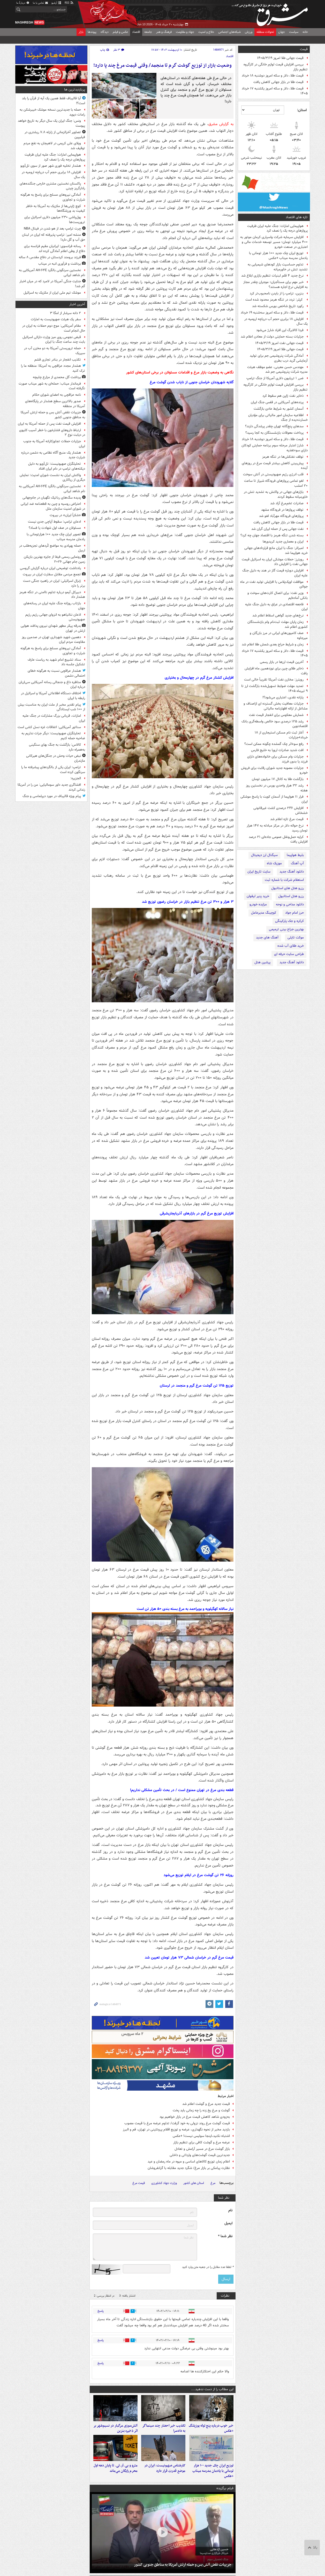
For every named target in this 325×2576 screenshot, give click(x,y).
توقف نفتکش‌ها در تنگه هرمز (283, 456)
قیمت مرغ (138, 2183)
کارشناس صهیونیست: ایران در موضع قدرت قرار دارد (164, 2478)
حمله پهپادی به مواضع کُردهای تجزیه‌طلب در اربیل (52, 548)
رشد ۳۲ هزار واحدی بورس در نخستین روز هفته (277, 788)
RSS (69, 3)
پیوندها (92, 31)
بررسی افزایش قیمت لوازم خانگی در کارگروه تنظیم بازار (276, 67)
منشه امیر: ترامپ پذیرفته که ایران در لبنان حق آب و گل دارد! (53, 237)
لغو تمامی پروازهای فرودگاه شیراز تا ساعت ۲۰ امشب (276, 483)
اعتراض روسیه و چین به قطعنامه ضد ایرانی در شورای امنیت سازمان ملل (53, 506)
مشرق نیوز (271, 13)
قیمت (304, 49)
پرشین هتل (262, 962)
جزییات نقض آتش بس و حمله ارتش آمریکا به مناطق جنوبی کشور (53, 415)
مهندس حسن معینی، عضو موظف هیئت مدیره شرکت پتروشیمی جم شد (277, 369)
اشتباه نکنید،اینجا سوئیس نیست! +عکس (201, 2136)
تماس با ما (40, 3)
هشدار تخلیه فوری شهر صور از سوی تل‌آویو (50, 165)
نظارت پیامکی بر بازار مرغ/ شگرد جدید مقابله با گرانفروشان (189, 2168)
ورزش (248, 31)
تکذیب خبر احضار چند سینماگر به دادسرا (163, 2433)
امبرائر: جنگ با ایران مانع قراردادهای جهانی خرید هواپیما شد (276, 550)
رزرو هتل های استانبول (287, 888)
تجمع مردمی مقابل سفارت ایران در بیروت (52, 574)
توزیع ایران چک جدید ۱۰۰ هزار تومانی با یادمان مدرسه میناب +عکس (278, 256)
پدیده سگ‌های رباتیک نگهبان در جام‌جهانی (51, 497)
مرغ (212, 2183)
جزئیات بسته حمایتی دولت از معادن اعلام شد (272, 336)
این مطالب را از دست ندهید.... (212, 2389)
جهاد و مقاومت (185, 31)
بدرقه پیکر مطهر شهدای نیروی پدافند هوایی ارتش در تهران (53, 628)
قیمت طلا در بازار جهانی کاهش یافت (278, 82)
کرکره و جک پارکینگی (289, 921)
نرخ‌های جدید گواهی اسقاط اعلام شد (278, 615)
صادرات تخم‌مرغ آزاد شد (287, 503)
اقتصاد (136, 31)
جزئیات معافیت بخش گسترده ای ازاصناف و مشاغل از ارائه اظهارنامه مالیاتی (276, 706)
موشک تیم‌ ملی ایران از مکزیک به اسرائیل (52, 292)
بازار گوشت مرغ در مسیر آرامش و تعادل (202, 2148)
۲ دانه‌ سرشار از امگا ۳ (65, 313)
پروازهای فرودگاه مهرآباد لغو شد (281, 516)
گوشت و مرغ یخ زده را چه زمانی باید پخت (201, 2110)
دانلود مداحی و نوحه (290, 904)
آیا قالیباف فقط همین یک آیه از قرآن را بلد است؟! (53, 101)
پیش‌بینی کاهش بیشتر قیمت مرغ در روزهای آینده (275, 466)
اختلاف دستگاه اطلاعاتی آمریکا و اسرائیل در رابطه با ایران (53, 696)
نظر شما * (225, 2236)
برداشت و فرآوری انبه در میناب (59, 263)
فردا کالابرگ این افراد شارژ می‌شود (280, 330)
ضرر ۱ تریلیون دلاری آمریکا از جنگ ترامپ (275, 378)
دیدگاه (105, 31)
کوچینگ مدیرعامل (263, 912)
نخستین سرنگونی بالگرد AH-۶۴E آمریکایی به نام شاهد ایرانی (52, 273)
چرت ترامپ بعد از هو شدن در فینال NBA (52, 228)
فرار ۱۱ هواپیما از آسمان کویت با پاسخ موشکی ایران (274, 799)
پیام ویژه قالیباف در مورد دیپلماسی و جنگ (51, 796)
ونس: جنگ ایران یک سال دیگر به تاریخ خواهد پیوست (51, 123)
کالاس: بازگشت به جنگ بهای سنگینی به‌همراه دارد (57, 747)
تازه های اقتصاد (297, 217)
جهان (281, 31)
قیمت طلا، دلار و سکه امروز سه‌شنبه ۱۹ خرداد (272, 312)
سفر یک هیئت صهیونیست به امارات (56, 319)
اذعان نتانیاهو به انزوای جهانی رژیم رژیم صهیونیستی (55, 617)
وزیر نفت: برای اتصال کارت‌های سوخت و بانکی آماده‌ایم (277, 595)
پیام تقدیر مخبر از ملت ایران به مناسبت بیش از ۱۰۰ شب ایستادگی (51, 707)
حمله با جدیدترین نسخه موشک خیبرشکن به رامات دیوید (52, 112)
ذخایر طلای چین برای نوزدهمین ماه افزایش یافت (276, 671)
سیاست (293, 31)
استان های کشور (193, 2183)
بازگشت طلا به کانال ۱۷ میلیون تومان (278, 779)
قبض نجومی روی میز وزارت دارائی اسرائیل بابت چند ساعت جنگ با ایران (53, 340)
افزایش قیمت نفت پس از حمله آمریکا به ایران (49, 423)
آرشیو (56, 3)
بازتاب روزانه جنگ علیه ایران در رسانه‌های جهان (54, 606)
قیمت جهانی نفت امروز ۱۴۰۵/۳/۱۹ (279, 343)
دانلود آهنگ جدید (291, 871)
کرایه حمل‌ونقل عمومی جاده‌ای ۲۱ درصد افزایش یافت (278, 839)
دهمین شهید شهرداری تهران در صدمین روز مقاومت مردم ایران (53, 640)
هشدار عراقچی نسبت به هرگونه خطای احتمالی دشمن (56, 673)
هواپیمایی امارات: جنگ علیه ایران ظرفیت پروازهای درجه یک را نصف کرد (277, 228)
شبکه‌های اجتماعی (229, 31)
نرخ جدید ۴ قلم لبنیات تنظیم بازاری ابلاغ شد (272, 275)
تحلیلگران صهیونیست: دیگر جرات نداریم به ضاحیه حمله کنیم (53, 736)
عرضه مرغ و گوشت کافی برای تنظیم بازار (201, 2142)
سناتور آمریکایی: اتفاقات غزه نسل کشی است (49, 727)
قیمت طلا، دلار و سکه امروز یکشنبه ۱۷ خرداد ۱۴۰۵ (275, 91)
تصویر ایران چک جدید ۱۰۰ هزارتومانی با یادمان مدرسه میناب (56, 537)
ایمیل (228, 2223)
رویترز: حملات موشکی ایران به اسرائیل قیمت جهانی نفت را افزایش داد (275, 562)
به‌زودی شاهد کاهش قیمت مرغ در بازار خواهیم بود (195, 2116)
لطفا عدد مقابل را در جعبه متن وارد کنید (207, 2267)
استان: (302, 110)
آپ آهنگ (297, 863)
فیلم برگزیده (224, 2498)
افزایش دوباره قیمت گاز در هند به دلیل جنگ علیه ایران (275, 573)
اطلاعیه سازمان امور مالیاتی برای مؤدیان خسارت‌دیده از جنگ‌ (278, 418)
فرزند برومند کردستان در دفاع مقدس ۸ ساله (50, 257)
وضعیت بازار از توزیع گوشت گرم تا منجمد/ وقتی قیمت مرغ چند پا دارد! (162, 66)
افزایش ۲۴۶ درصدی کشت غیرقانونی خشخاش (280, 810)
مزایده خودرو (258, 904)
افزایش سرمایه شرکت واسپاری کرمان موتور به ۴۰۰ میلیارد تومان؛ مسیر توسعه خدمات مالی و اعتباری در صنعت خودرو (274, 242)
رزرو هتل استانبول (291, 896)
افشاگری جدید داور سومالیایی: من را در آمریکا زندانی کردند (51, 787)
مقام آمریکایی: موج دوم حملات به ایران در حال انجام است (53, 328)
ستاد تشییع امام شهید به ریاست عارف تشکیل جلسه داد (56, 662)
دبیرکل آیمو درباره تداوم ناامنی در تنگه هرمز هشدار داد (52, 595)
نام (230, 2210)
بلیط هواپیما (295, 855)
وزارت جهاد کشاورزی (164, 2183)
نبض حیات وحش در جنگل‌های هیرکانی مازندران (55, 758)
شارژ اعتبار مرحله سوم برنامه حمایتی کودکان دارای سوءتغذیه (274, 448)
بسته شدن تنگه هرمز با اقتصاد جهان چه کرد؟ (272, 535)
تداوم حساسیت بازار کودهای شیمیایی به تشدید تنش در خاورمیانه (278, 267)
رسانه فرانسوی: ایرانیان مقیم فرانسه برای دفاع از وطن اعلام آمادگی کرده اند (54, 249)
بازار (81, 31)
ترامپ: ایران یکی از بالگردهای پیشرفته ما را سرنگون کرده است (53, 770)
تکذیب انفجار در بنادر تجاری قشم (57, 359)
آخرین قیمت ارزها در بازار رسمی (282, 662)
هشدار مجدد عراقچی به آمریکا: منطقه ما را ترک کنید (53, 368)
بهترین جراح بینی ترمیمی (286, 929)
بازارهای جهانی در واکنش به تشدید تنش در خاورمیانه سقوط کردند (276, 494)
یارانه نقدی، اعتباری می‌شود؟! (283, 697)
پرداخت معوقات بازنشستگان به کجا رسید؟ (274, 432)
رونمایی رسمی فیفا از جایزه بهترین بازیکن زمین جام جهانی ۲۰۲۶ (54, 559)
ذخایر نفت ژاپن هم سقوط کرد (283, 395)
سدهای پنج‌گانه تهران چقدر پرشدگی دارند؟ (274, 426)
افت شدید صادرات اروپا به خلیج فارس (277, 750)
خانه (305, 31)
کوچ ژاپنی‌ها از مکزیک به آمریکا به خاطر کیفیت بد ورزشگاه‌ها (55, 208)
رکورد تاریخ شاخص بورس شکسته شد (278, 306)
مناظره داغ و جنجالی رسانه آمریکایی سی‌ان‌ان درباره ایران (52, 685)
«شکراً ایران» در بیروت (65, 515)
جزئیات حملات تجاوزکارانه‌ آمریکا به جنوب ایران (54, 444)
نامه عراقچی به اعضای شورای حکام (56, 394)
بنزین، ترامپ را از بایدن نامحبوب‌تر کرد (277, 293)
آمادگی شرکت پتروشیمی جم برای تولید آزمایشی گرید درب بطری (279, 358)
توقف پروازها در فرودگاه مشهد (282, 509)
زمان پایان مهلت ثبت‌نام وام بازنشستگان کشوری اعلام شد (277, 624)
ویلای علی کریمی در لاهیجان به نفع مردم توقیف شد (54, 146)
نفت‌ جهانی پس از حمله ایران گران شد (277, 528)
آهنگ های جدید (267, 937)
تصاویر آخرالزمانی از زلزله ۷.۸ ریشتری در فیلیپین (55, 135)
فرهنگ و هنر (164, 31)
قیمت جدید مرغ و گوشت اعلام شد (206, 2103)
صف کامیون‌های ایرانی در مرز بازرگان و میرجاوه (279, 635)
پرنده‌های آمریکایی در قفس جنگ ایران (277, 402)
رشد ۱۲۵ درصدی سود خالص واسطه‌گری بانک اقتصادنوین (274, 724)
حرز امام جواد (294, 912)
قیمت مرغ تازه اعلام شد (287, 819)
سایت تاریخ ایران (258, 871)
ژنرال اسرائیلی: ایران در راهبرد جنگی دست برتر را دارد (54, 583)
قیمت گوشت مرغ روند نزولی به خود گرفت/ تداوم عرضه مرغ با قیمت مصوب (177, 2123)
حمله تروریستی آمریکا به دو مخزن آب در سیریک (54, 351)
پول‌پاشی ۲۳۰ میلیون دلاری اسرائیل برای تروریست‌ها (54, 220)
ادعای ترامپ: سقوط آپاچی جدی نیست (54, 521)
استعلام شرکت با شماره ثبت (284, 880)
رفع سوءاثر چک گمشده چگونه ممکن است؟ (274, 744)
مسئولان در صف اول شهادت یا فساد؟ (55, 527)
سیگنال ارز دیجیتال (264, 855)
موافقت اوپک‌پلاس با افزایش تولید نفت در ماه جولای (274, 584)
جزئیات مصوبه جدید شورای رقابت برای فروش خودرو (274, 770)
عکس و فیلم (120, 31)
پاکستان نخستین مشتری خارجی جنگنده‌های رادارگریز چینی (52, 186)
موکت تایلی (296, 937)
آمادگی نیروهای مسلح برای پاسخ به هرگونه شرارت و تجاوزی (52, 197)
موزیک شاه (274, 863)
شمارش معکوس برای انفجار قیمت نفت (276, 715)
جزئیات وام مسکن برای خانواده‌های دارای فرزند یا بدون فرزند (277, 759)
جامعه (148, 31)
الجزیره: (75, 778)
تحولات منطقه (265, 31)
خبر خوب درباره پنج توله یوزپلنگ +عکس (211, 2433)
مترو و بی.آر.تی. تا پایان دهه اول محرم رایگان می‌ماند (116, 2478)
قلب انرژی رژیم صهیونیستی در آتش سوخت (273, 474)
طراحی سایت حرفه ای (289, 954)
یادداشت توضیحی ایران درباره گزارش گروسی (50, 568)
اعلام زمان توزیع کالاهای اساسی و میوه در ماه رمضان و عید (189, 2161)
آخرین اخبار (77, 304)
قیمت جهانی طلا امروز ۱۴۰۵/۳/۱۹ (280, 58)
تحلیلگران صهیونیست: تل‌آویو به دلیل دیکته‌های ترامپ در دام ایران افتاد (56, 466)
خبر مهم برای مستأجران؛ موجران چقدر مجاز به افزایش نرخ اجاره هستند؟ (275, 284)
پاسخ (100, 2311)
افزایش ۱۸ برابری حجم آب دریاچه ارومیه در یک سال (276, 321)
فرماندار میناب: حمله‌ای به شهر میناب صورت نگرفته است (52, 386)
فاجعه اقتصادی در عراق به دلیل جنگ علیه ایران (276, 607)
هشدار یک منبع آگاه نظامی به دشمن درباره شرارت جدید (53, 455)
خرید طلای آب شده (290, 946)
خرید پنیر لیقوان (258, 896)
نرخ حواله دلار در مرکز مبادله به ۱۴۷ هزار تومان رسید (277, 828)
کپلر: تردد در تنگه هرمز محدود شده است (274, 299)
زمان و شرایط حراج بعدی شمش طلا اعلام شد (273, 644)
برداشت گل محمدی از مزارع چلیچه (57, 377)
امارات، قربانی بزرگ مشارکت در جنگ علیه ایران (53, 718)
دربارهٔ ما (23, 3)
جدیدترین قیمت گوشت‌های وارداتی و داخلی (200, 2155)
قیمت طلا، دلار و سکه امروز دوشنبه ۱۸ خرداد (273, 75)
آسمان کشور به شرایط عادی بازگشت (279, 408)
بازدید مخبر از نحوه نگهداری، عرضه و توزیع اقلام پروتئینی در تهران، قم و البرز (176, 2129)
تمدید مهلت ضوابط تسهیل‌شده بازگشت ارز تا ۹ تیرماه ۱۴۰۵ (274, 688)
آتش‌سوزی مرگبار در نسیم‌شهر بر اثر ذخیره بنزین (115, 2433)
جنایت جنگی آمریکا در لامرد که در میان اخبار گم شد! (52, 284)
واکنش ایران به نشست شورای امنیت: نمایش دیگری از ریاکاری (52, 478)
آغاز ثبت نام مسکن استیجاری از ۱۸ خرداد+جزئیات (281, 735)
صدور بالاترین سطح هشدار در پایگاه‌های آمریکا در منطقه (55, 404)
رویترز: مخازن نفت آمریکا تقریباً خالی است (274, 679)
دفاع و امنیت (206, 31)
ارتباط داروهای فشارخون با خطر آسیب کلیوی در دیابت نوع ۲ (52, 433)
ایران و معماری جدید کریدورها (283, 541)
